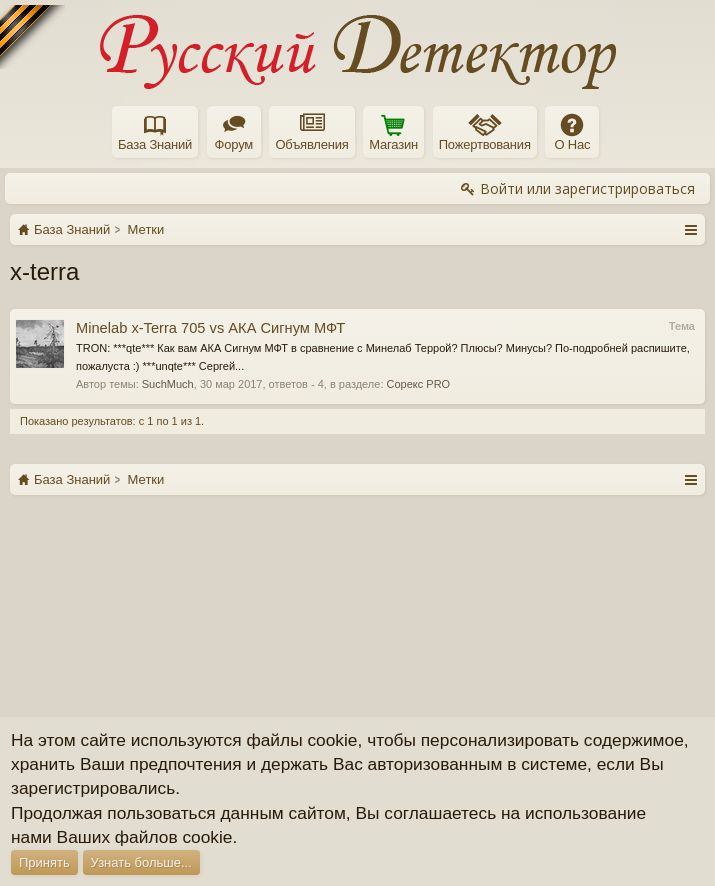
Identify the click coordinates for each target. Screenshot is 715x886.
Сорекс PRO (419, 384)
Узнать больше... (141, 862)
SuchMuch (168, 384)
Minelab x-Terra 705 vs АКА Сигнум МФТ (210, 328)
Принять (44, 862)
